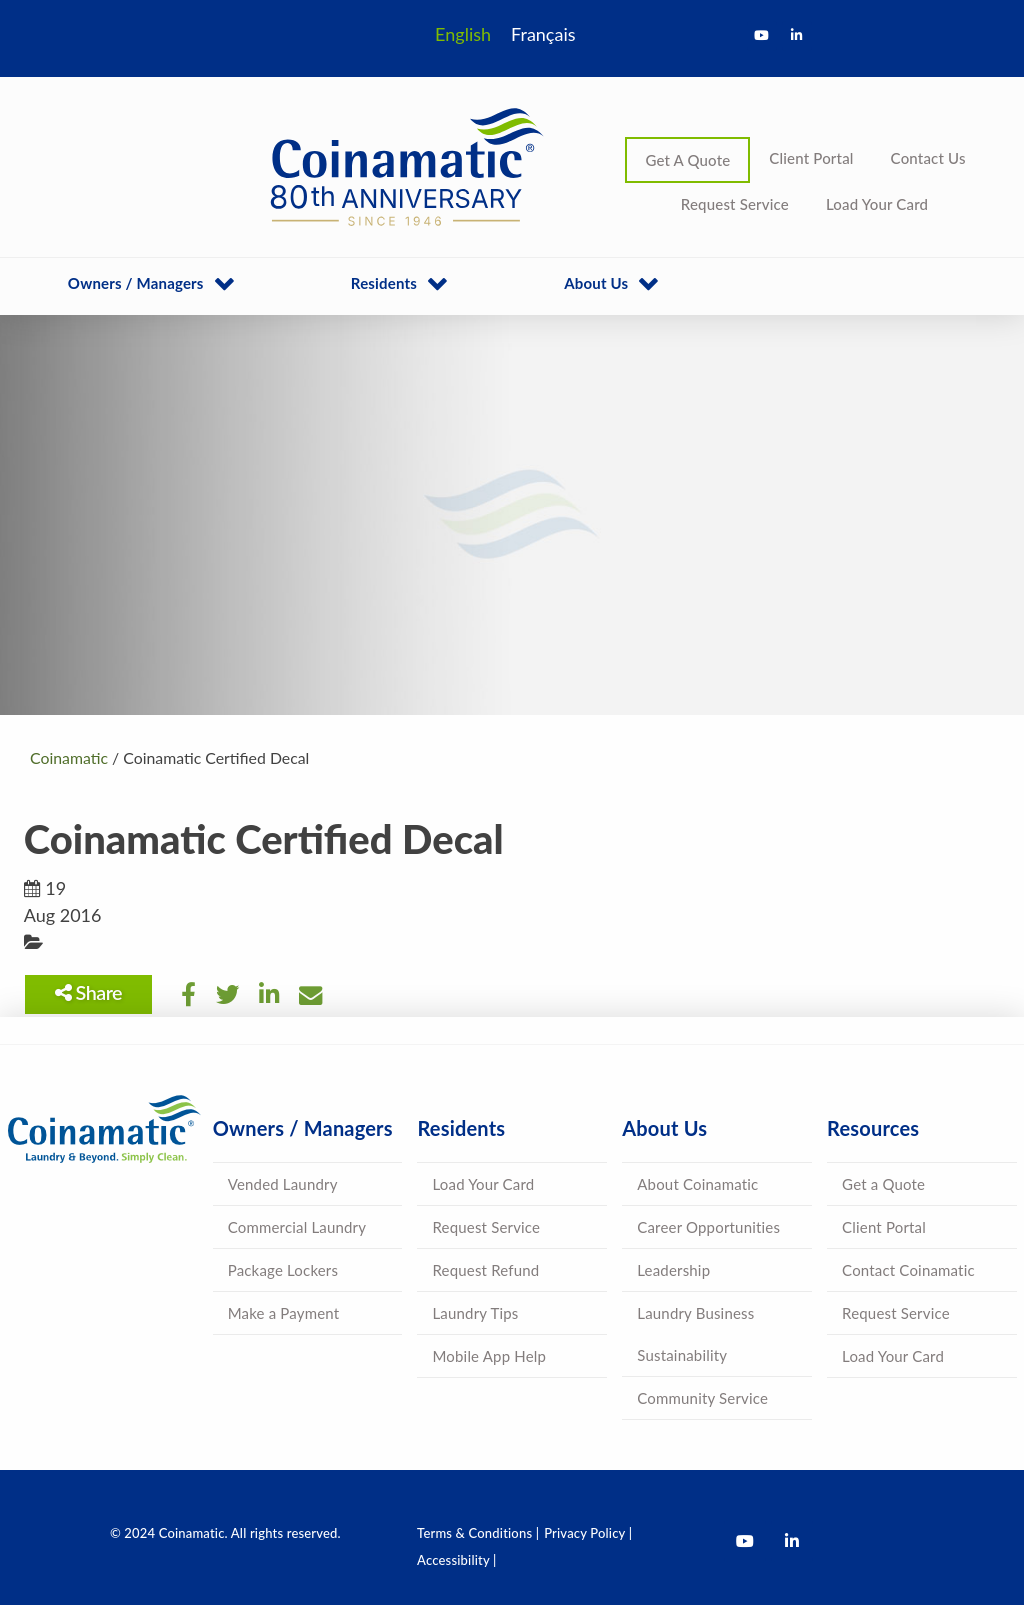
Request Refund (485, 1270)
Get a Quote (883, 1184)
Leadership (673, 1270)
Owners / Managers (136, 283)
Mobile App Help (489, 1356)
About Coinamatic (697, 1184)
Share (94, 992)
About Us (596, 283)
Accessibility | (456, 1560)
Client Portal (811, 158)
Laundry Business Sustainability (695, 1334)
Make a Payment (284, 1313)
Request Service (735, 204)
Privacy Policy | (588, 1533)
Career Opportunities (708, 1227)
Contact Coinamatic (908, 1270)
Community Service (702, 1398)
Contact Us (928, 158)
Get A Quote (687, 160)
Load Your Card (877, 204)
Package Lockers (283, 1270)
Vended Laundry (283, 1184)
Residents (384, 283)
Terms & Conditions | (478, 1533)
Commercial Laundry (297, 1227)
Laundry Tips (475, 1313)
